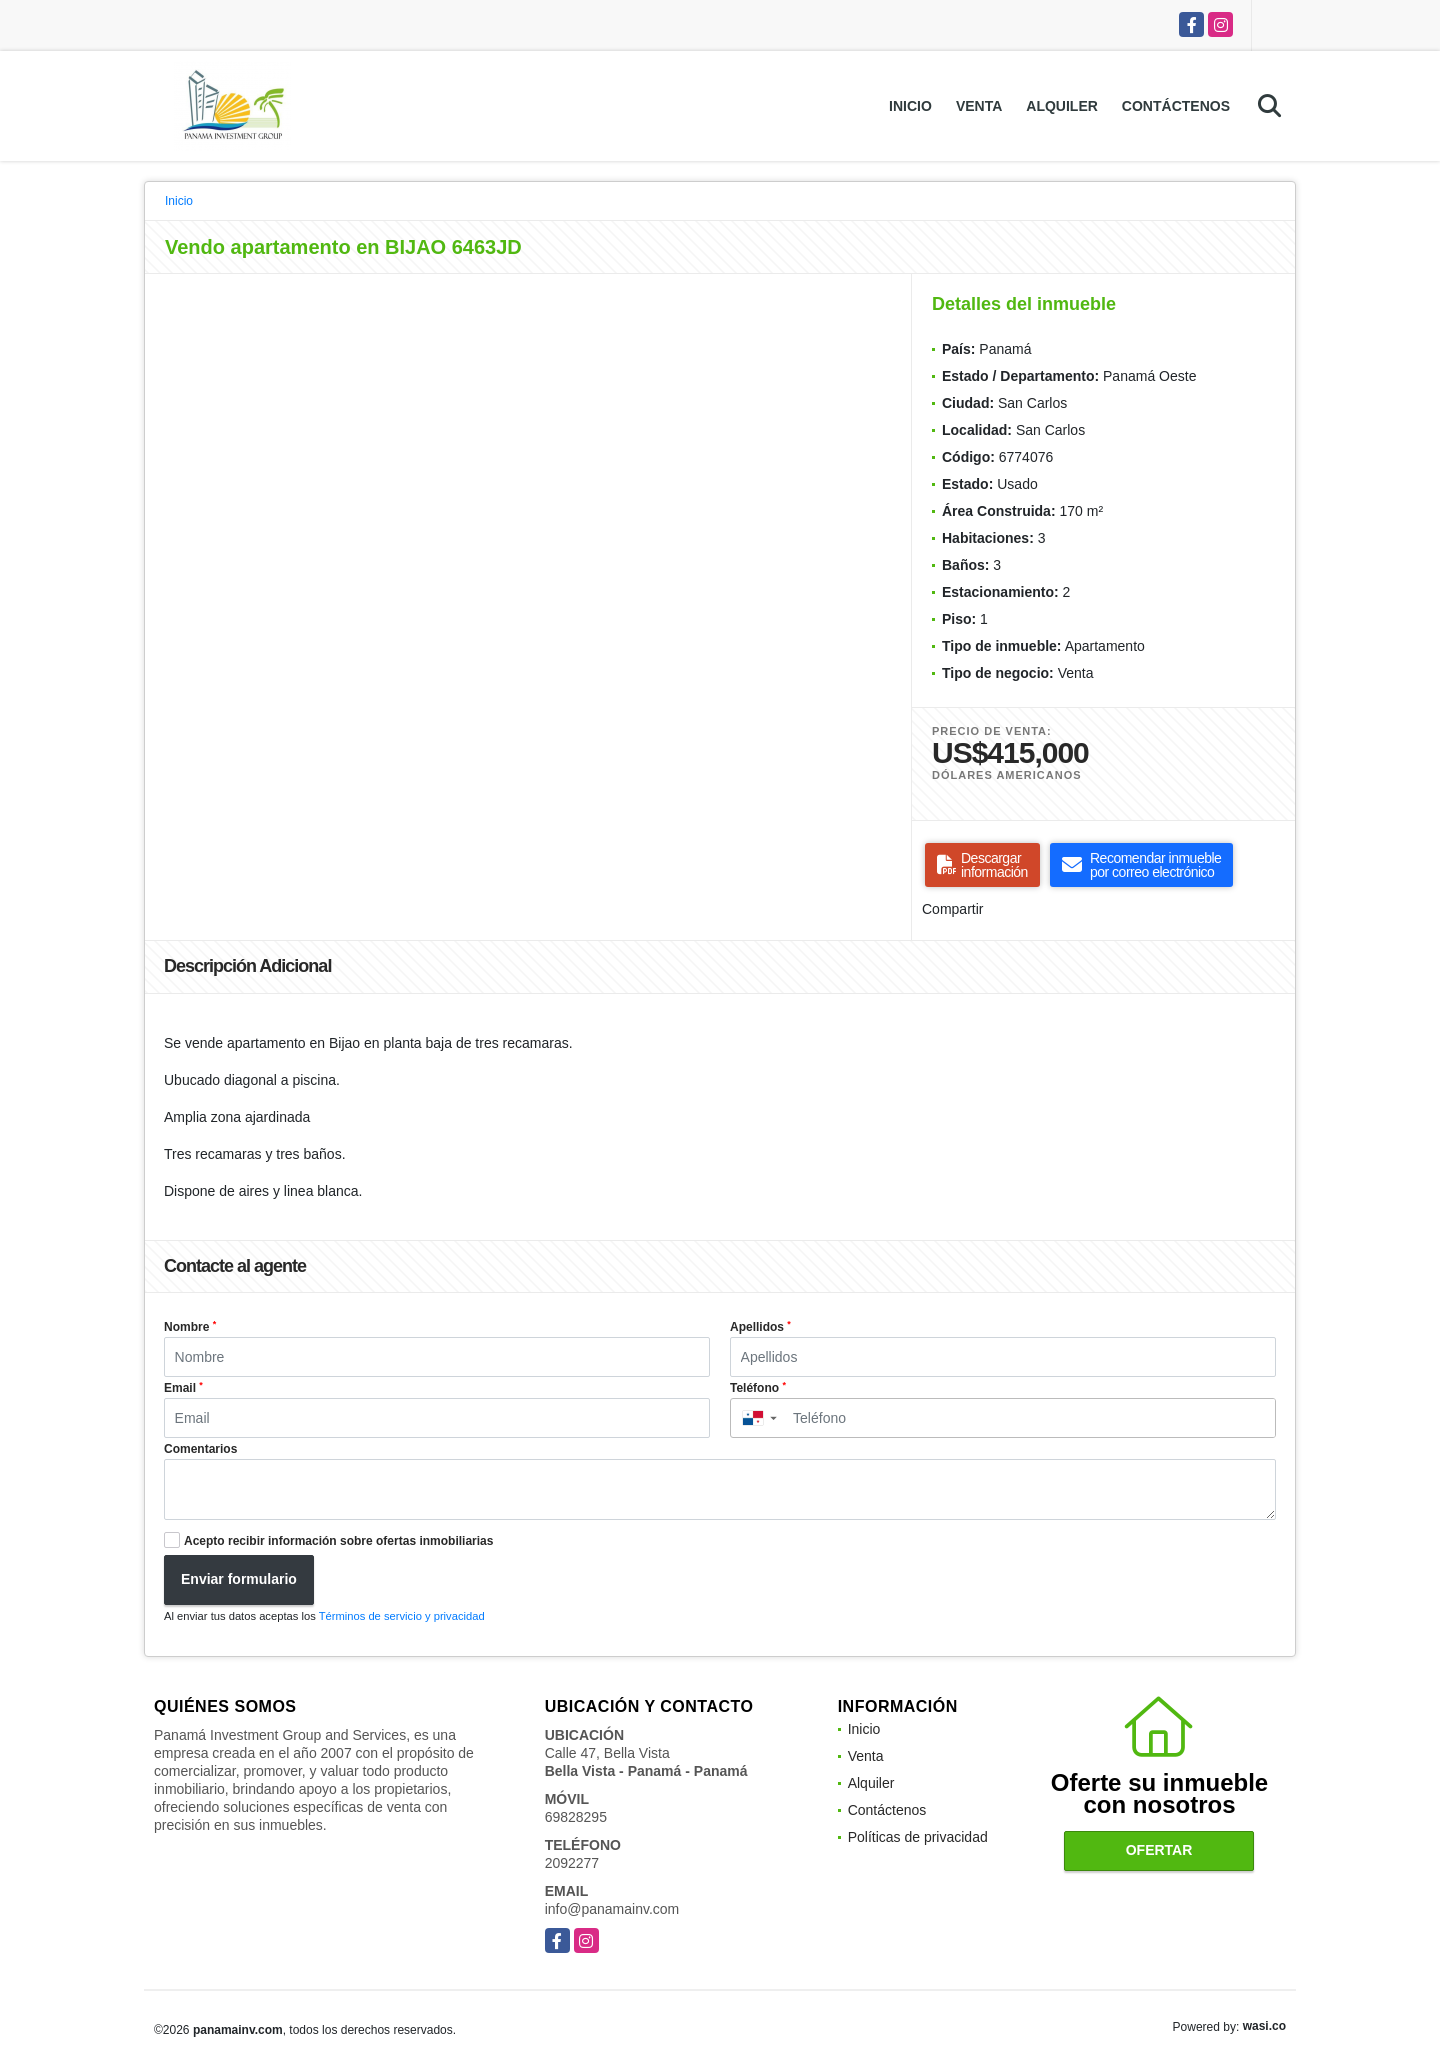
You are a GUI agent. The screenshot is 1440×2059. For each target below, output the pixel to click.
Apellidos (760, 1327)
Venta (979, 106)
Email (183, 1388)
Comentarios (200, 1449)
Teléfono (758, 1388)
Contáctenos (1176, 106)
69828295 (576, 1817)
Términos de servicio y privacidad (402, 1616)
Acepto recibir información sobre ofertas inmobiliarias (338, 1541)
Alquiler (1062, 106)
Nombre (190, 1327)
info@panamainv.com (612, 1909)
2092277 (572, 1863)
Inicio (910, 106)
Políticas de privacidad (918, 1837)
